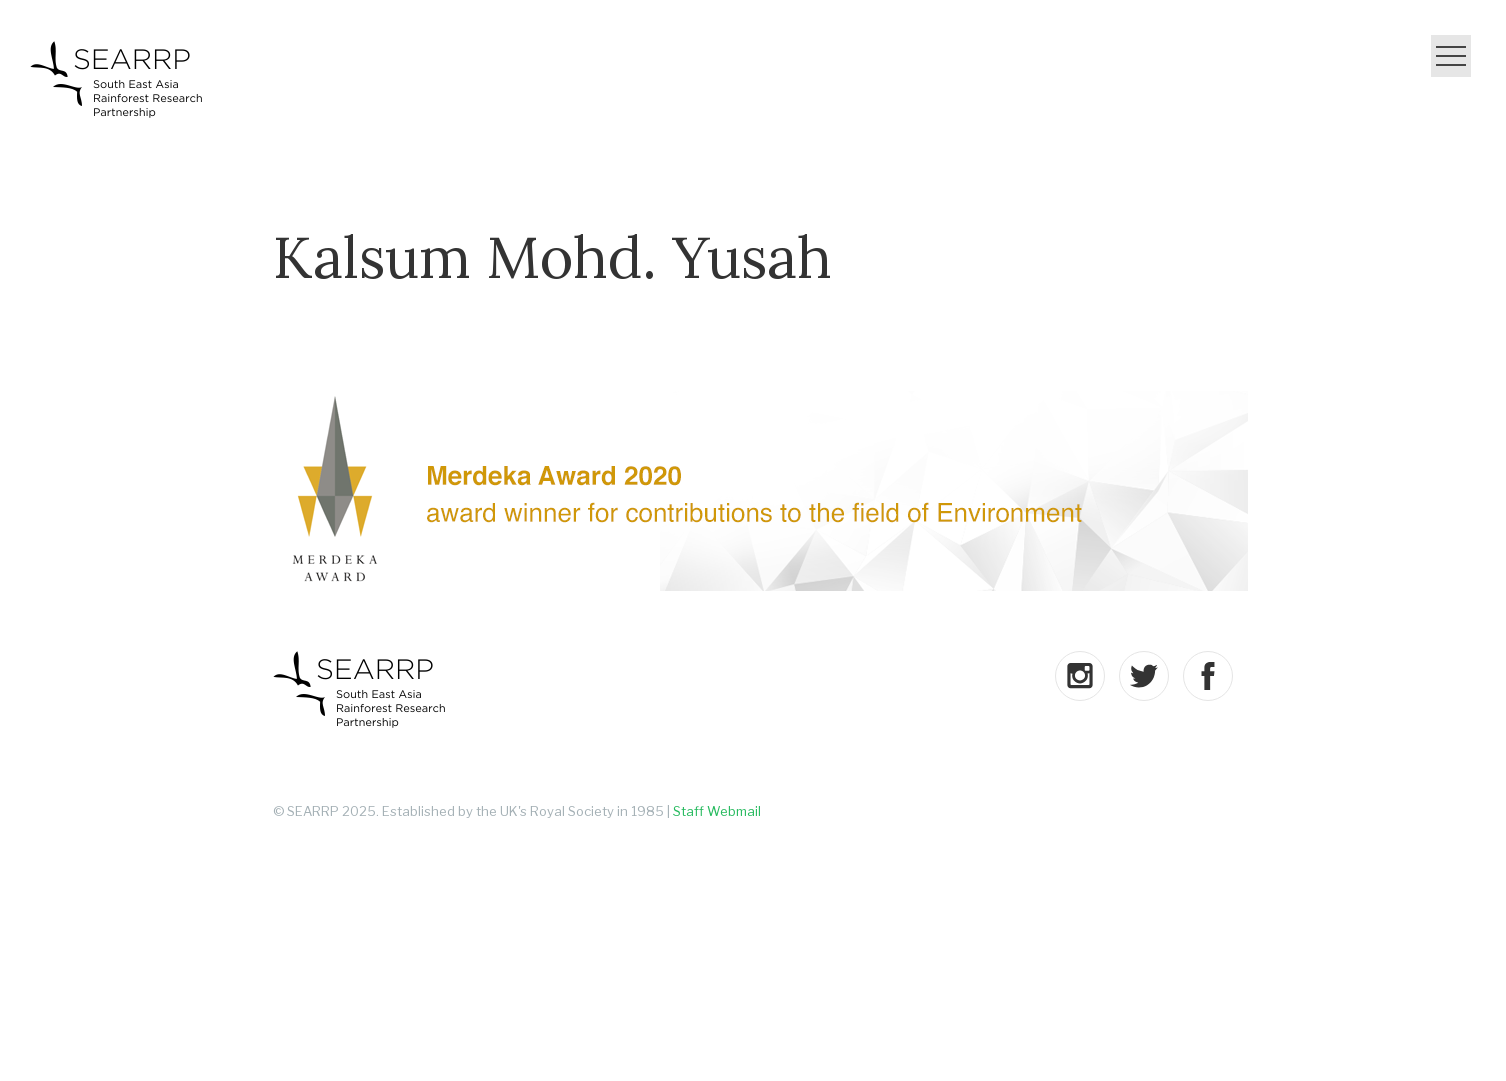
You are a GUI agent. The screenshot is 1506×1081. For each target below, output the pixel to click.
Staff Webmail (717, 811)
